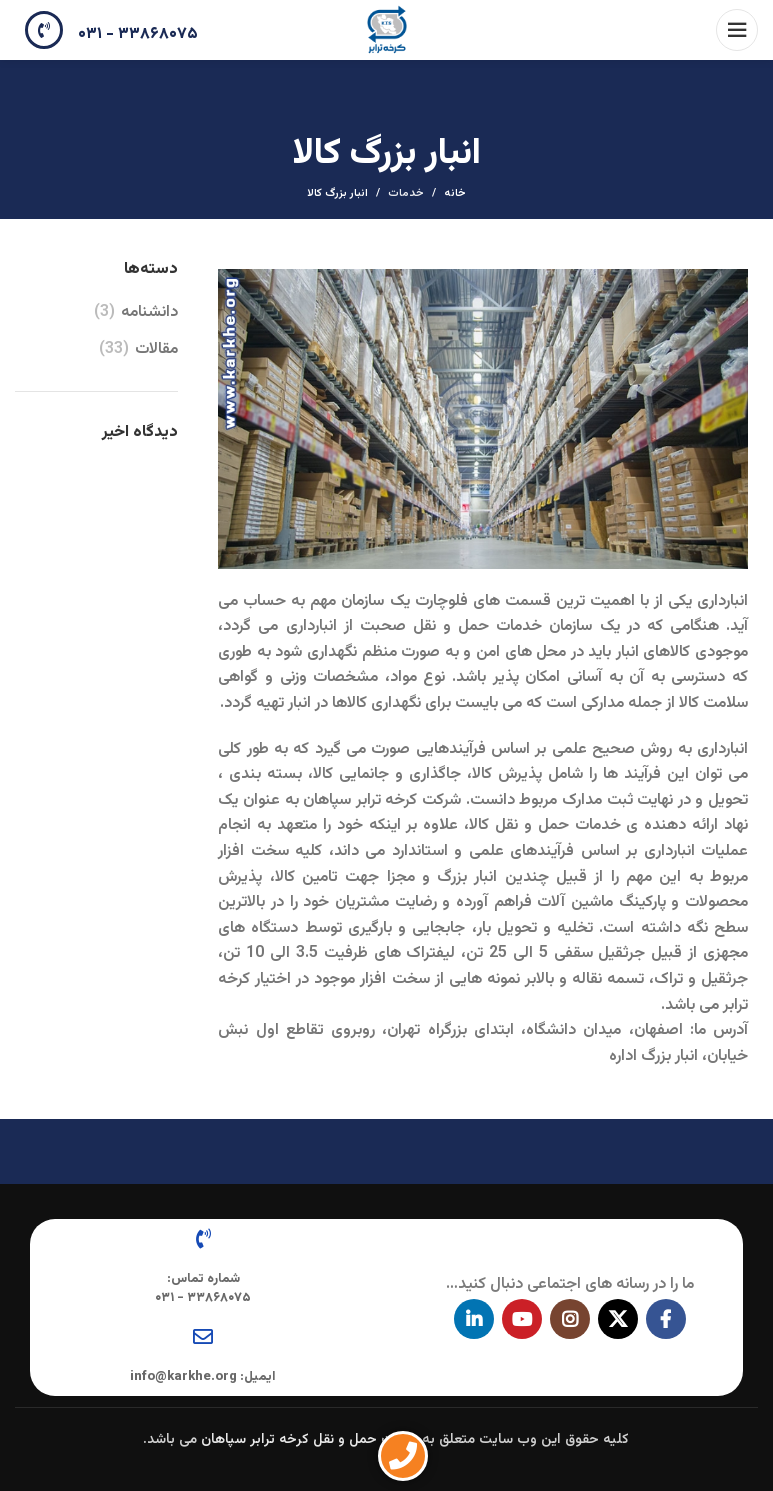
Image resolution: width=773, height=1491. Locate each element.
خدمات (406, 193)
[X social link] (618, 1319)
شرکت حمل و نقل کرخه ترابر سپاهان (309, 1440)
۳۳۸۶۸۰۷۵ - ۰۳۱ (138, 34)
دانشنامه (149, 313)
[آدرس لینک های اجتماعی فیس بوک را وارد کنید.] (666, 1319)
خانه (455, 194)
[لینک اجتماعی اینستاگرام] (570, 1319)
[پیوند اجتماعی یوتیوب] (522, 1319)
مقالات (156, 350)
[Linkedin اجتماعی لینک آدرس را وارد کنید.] (474, 1319)
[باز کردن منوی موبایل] (737, 30)
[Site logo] (387, 30)
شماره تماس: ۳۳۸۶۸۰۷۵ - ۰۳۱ (203, 1288)
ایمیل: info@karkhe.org (203, 1377)
